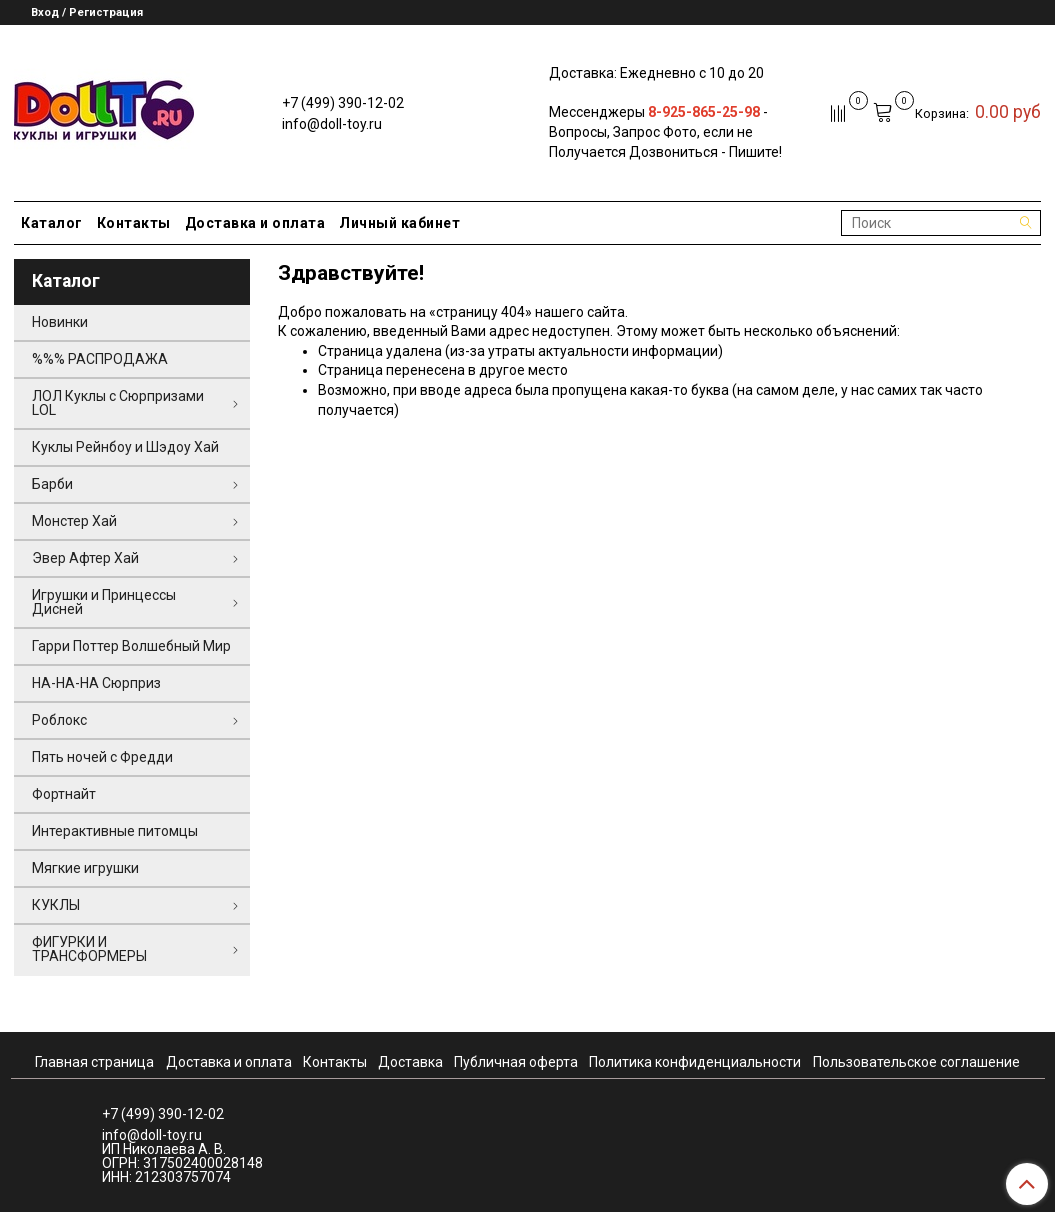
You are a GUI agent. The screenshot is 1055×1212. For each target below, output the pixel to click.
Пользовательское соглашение (916, 1062)
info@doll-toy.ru (332, 124)
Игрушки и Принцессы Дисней (104, 602)
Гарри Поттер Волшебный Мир (131, 646)
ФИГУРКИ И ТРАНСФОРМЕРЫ (89, 949)
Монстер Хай (74, 521)
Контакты (134, 223)
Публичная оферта (516, 1062)
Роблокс (59, 720)
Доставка (410, 1062)
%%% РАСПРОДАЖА (100, 359)
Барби (52, 484)
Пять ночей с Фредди (102, 757)
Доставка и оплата (255, 223)
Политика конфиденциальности (695, 1062)
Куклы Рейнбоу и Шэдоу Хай (125, 447)
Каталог (52, 223)
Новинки (60, 322)
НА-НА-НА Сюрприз (96, 683)
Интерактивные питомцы (115, 831)
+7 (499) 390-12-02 (343, 103)
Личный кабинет (399, 223)
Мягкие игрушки (85, 868)
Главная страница (94, 1062)
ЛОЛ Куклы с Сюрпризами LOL (118, 403)
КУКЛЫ (56, 905)
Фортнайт (64, 794)
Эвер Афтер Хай (85, 558)
